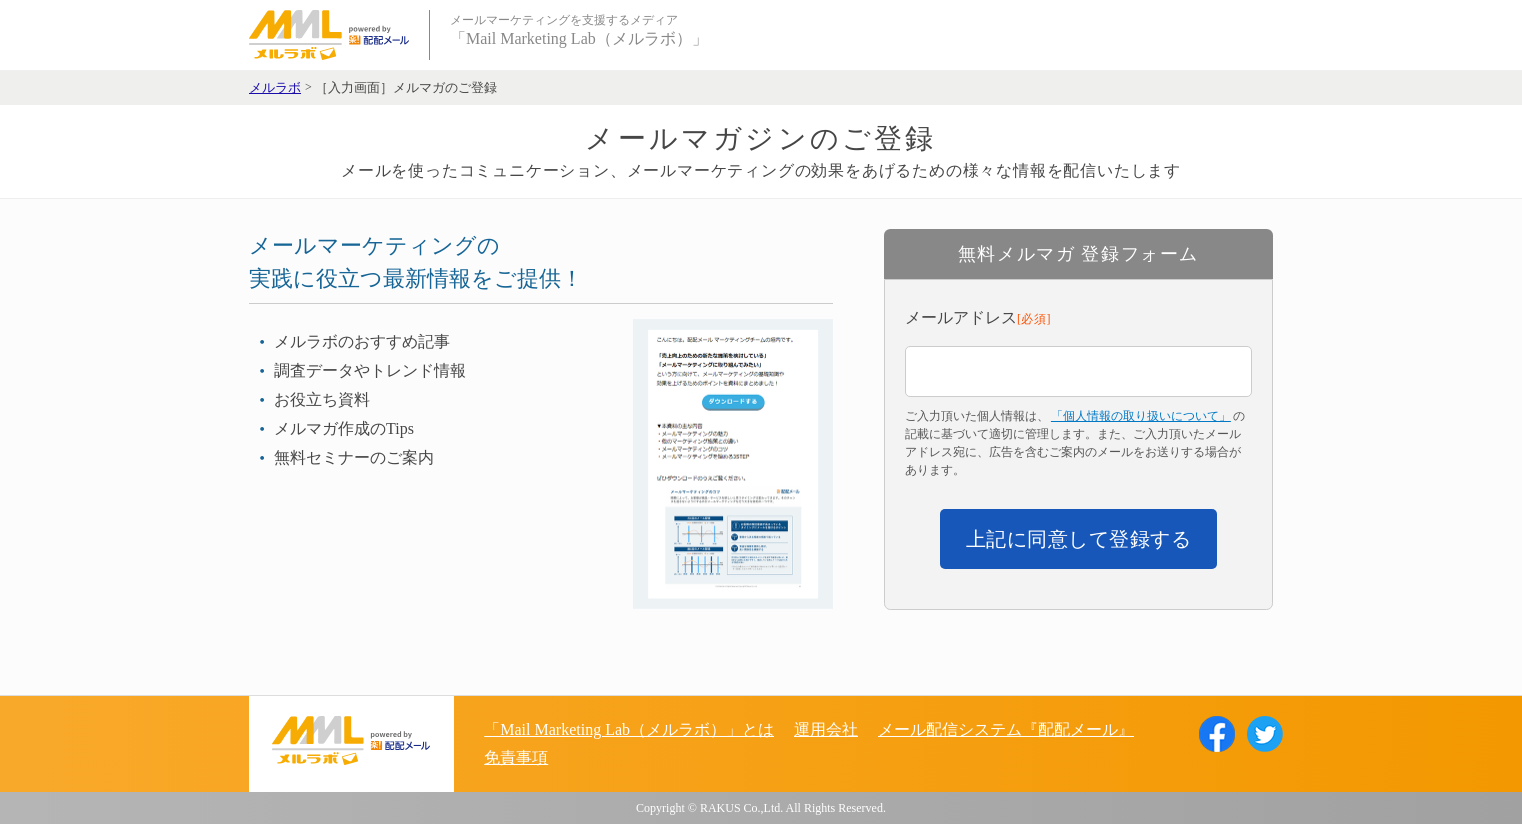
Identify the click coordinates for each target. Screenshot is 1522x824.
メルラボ (275, 88)
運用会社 (826, 729)
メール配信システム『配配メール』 (1006, 729)
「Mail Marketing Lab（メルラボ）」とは (629, 729)
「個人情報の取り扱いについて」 (1141, 416)
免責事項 (516, 757)
